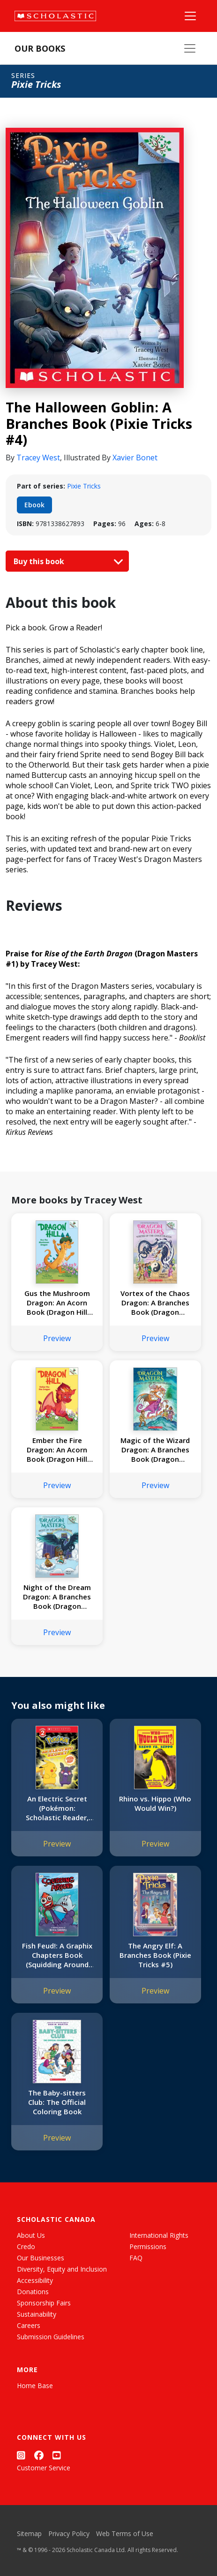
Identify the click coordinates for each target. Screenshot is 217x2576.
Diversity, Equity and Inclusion (62, 2269)
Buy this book (66, 561)
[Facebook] (39, 2455)
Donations (33, 2291)
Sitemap (29, 2533)
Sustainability (36, 2314)
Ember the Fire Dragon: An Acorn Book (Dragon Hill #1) (57, 1449)
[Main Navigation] (190, 16)
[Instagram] (21, 2455)
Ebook (34, 504)
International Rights (158, 2235)
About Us (31, 2235)
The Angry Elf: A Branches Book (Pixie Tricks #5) (155, 1955)
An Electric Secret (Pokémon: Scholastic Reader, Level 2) (57, 1808)
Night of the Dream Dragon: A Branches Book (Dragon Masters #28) (57, 1597)
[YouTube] (56, 2455)
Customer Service (43, 2467)
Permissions (147, 2246)
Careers (28, 2325)
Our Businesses (40, 2257)
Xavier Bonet (134, 457)
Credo (26, 2246)
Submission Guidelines (50, 2336)
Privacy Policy (69, 2533)
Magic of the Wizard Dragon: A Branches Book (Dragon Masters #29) (155, 1449)
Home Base (35, 2385)
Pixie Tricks (84, 485)
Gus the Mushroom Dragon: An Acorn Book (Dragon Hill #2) (57, 1302)
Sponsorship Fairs (44, 2302)
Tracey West (38, 457)
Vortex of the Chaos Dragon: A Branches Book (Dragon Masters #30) (155, 1302)
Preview (57, 1338)
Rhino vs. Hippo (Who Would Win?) (155, 1803)
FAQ (135, 2257)
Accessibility (35, 2280)
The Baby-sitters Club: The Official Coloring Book (57, 2102)
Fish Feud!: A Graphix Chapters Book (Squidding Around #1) (57, 1955)
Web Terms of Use (124, 2533)
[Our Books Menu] (189, 48)
